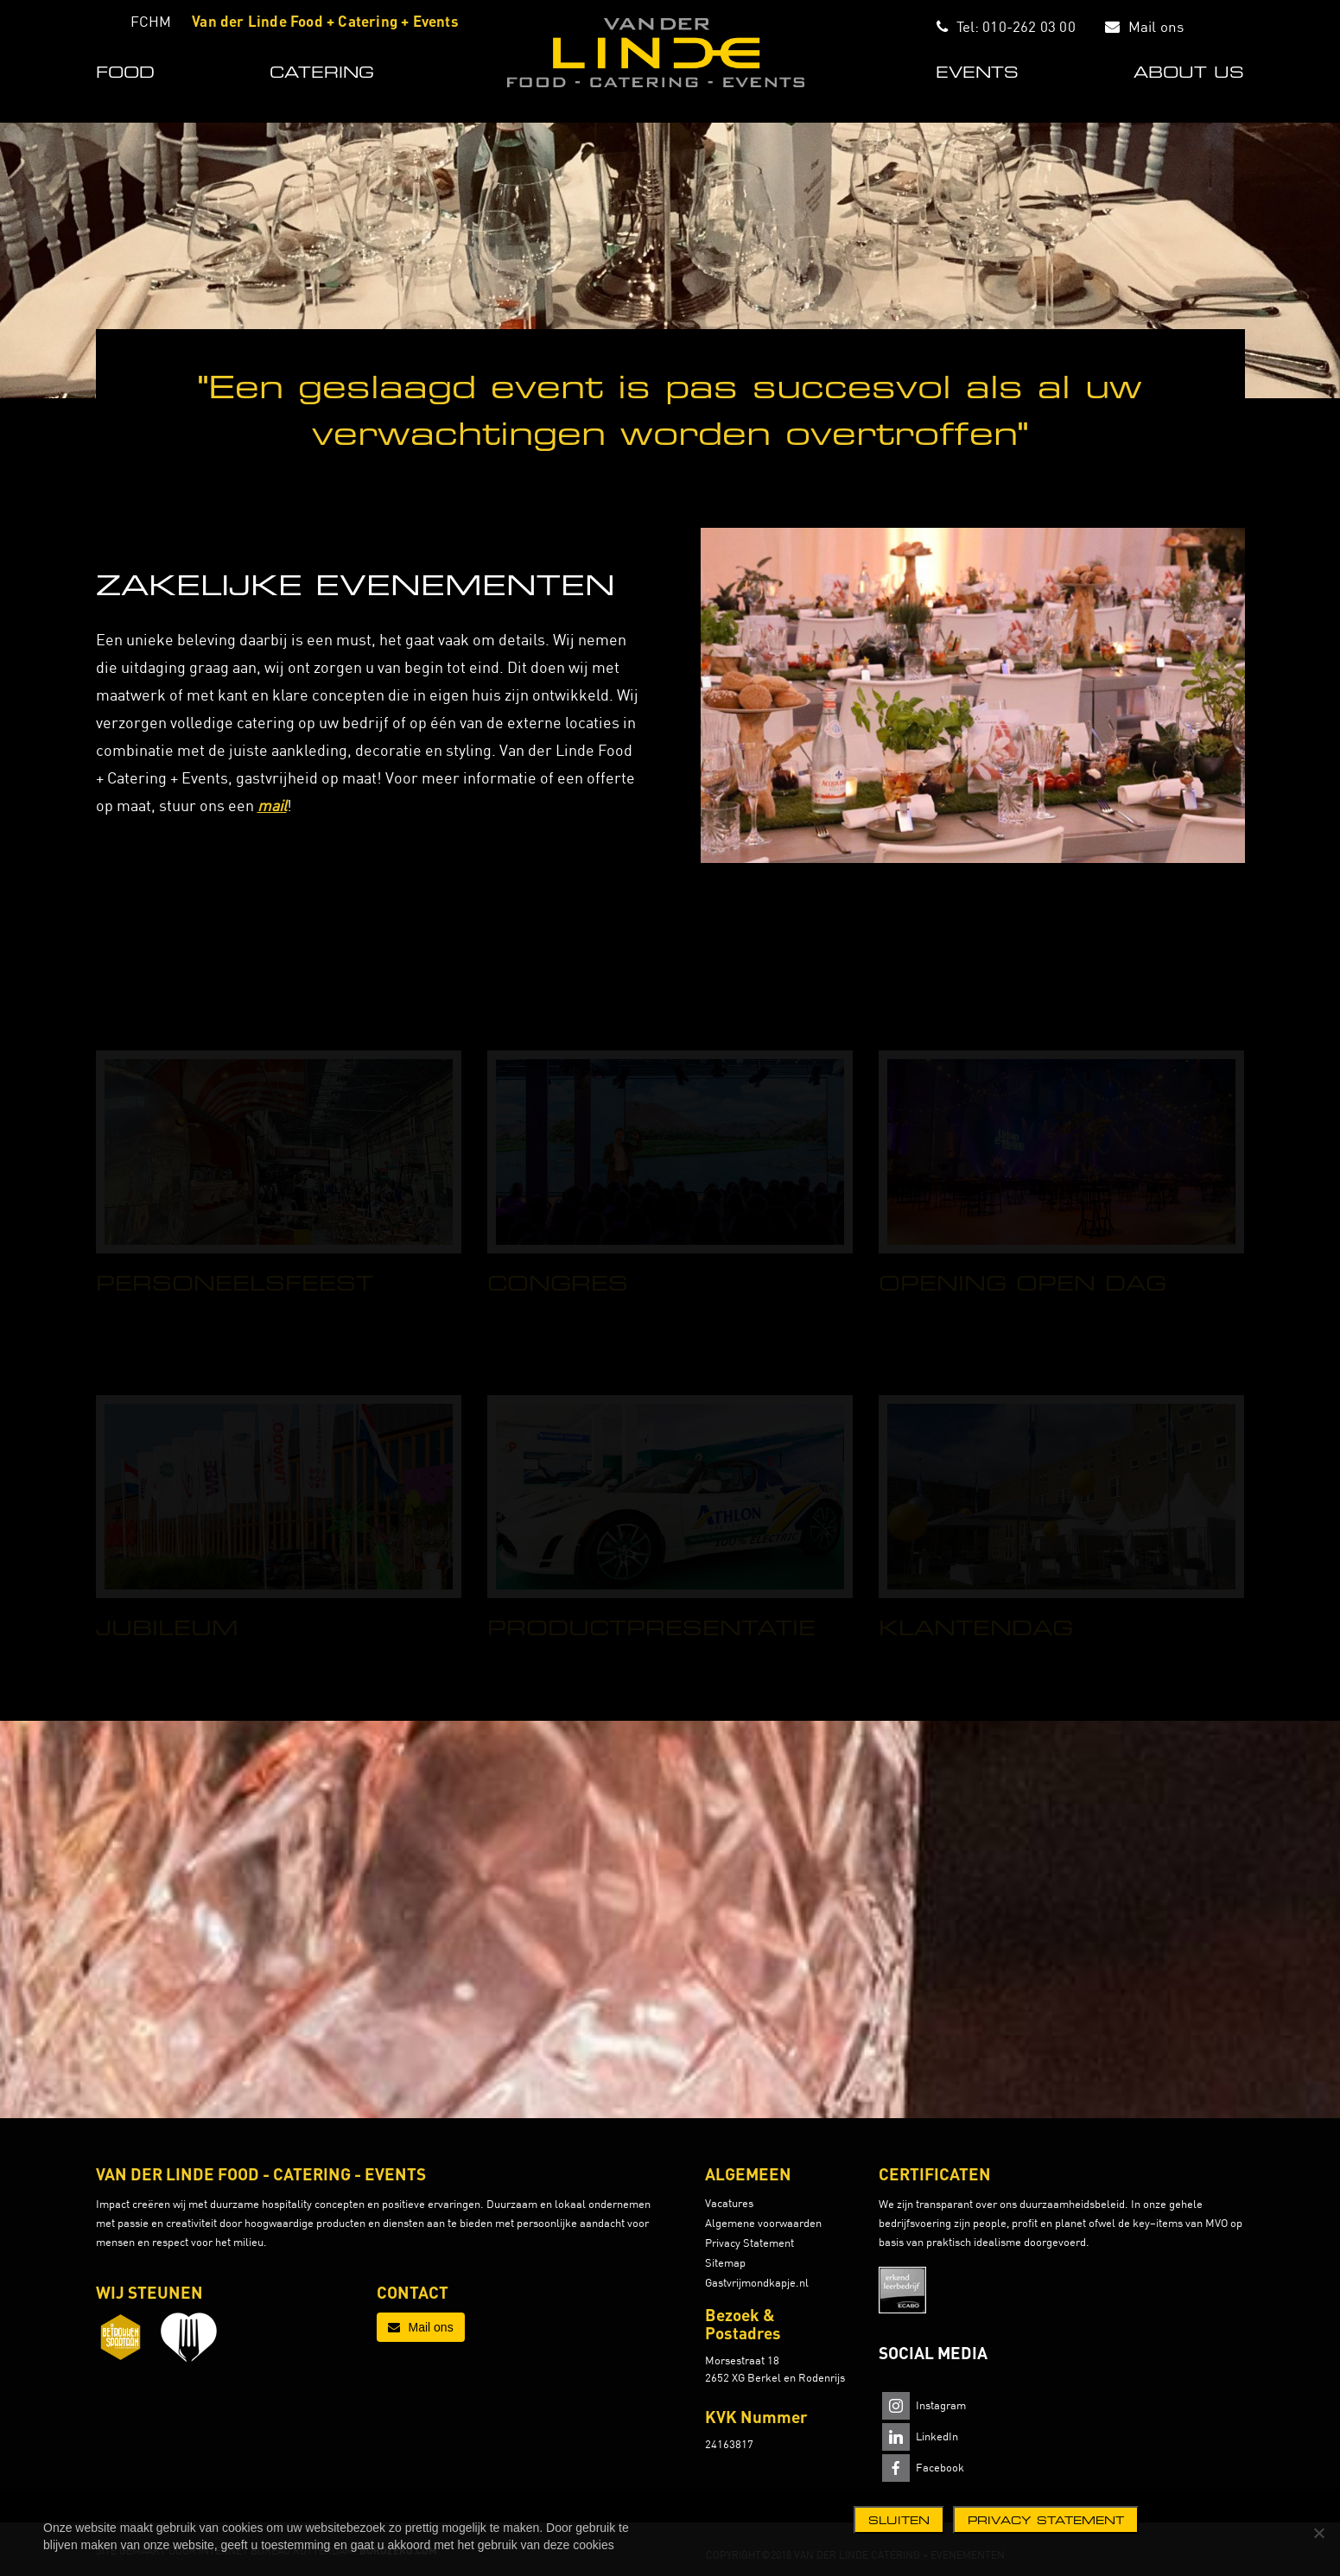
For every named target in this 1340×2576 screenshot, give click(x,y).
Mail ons (1156, 26)
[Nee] (1318, 2532)
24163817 (729, 2444)
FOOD (125, 72)
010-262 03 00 (1029, 26)
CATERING (322, 72)
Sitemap (725, 2262)
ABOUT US (1189, 72)
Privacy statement (1046, 2520)
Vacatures (729, 2203)
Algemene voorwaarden (763, 2223)
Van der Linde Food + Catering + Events (325, 21)
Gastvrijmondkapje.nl (757, 2282)
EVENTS (977, 72)
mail (272, 805)
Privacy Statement (749, 2242)
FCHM (151, 21)
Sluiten (899, 2520)
